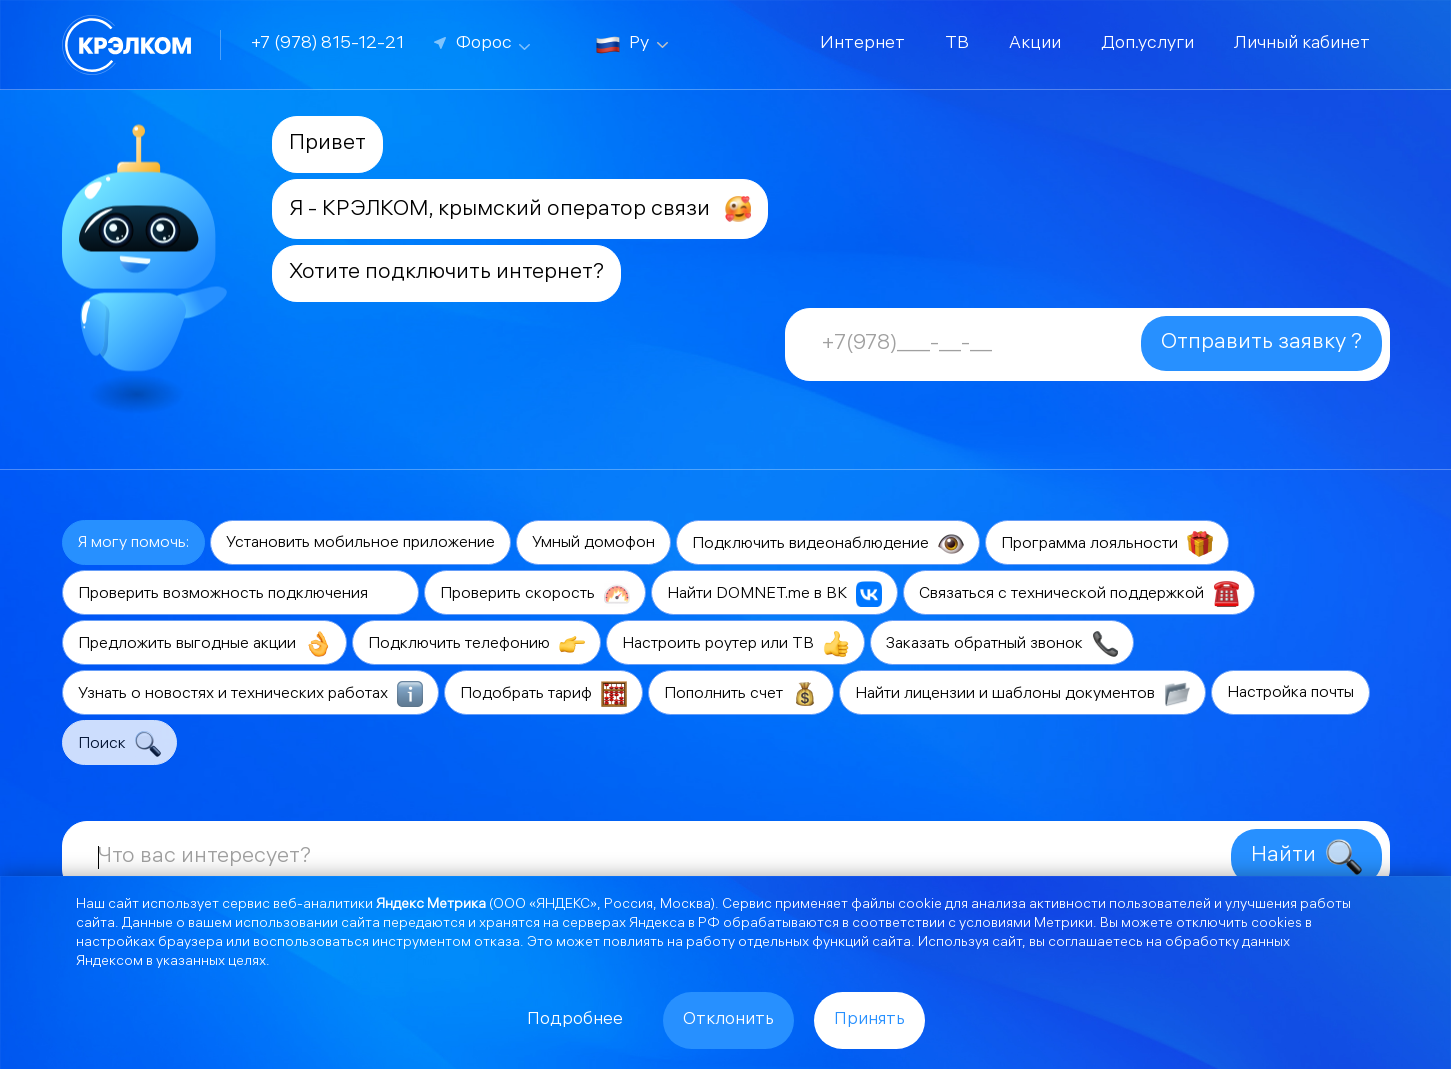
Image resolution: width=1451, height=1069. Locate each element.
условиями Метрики (1026, 924)
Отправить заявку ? (1261, 343)
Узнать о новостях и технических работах (250, 694)
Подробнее (575, 1020)
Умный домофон (593, 543)
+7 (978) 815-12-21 (327, 44)
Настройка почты (1290, 693)
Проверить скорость (535, 594)
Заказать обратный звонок (1002, 644)
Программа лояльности (1107, 544)
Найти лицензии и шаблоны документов (1022, 694)
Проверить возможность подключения (240, 594)
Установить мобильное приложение (360, 543)
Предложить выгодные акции (204, 644)
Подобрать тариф (543, 694)
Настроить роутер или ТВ (735, 644)
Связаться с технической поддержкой (1079, 594)
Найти (1306, 857)
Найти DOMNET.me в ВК (774, 594)
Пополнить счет (741, 694)
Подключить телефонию (476, 644)
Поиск (119, 744)
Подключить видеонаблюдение (828, 544)
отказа (497, 943)
